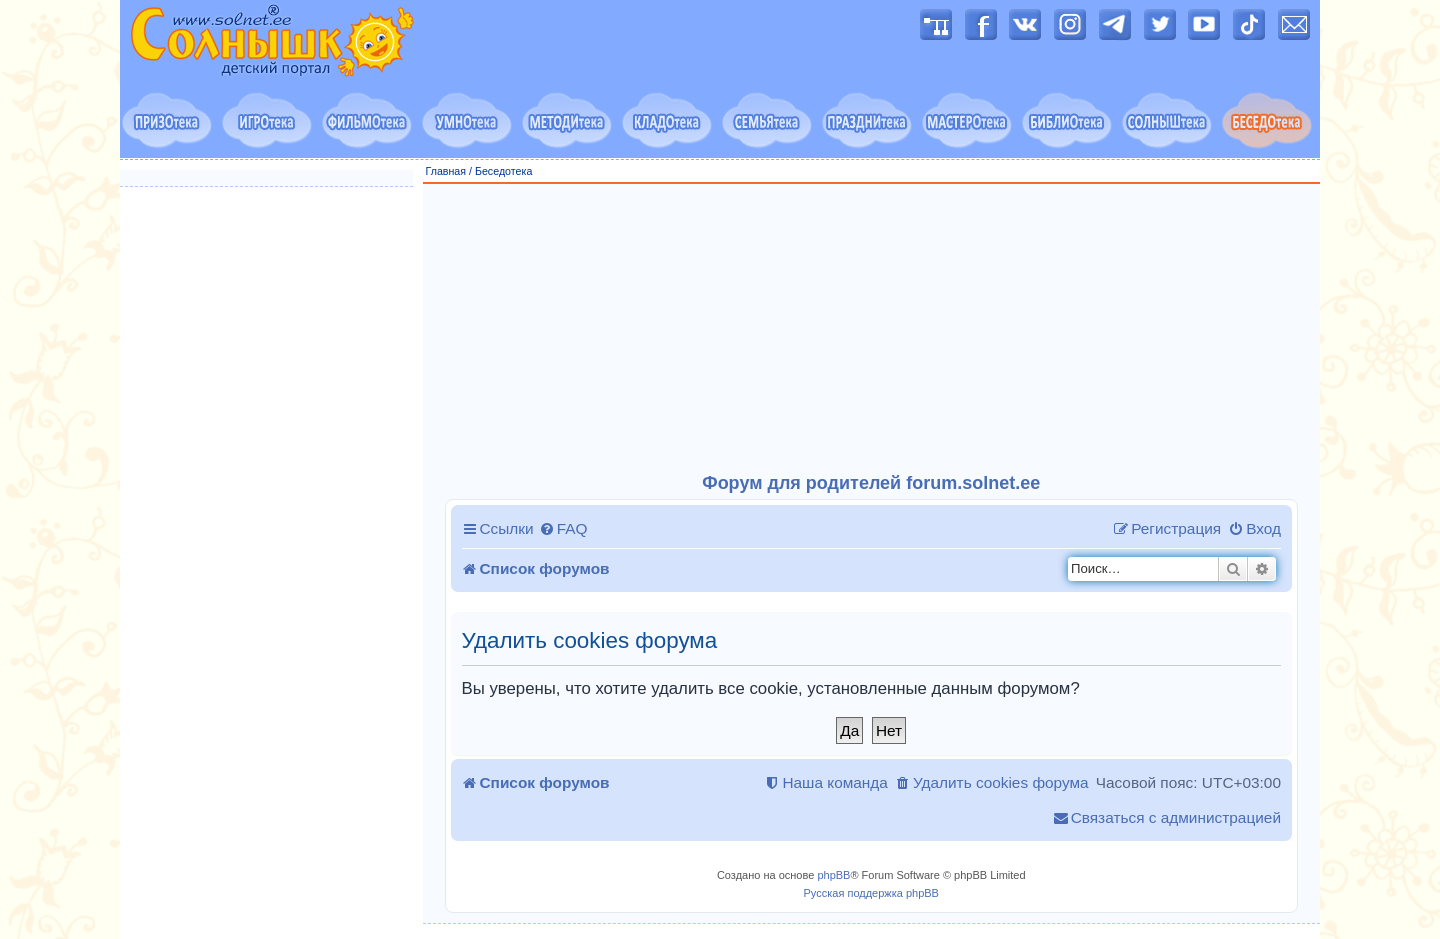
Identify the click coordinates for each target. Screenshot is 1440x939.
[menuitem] (563, 529)
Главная (446, 171)
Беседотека (503, 171)
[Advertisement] (872, 329)
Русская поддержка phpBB (871, 893)
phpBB (833, 875)
